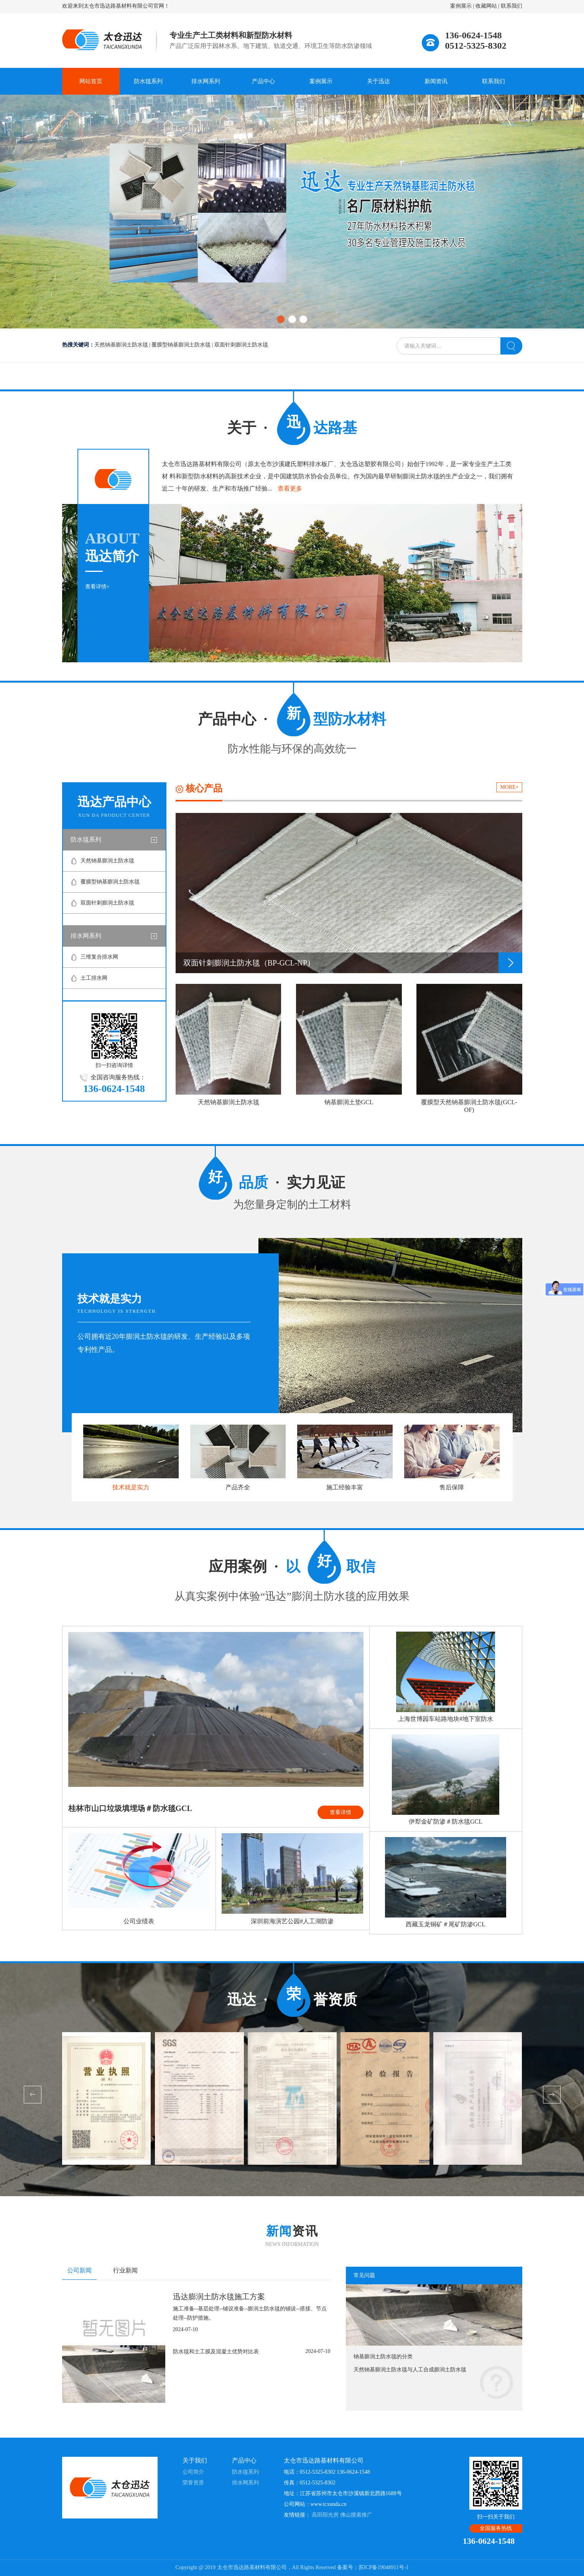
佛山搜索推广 (356, 2515)
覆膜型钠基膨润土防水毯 (181, 345)
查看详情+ (97, 586)
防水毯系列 (148, 81)
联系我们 (511, 6)
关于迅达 (378, 81)
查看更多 (290, 488)
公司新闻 (79, 2270)
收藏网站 (486, 6)
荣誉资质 (193, 2483)
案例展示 (461, 6)
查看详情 (340, 1812)
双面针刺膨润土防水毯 (241, 345)
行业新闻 (125, 2270)
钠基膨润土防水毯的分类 (383, 2356)
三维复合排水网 (99, 957)
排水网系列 (205, 81)
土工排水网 (94, 978)
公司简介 (193, 2472)
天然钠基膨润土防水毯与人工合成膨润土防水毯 (410, 2369)
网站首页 (90, 81)
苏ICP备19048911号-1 (384, 2567)
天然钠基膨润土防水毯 (121, 345)
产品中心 (263, 81)
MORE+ (509, 787)
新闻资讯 (435, 81)
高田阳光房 (325, 2515)
